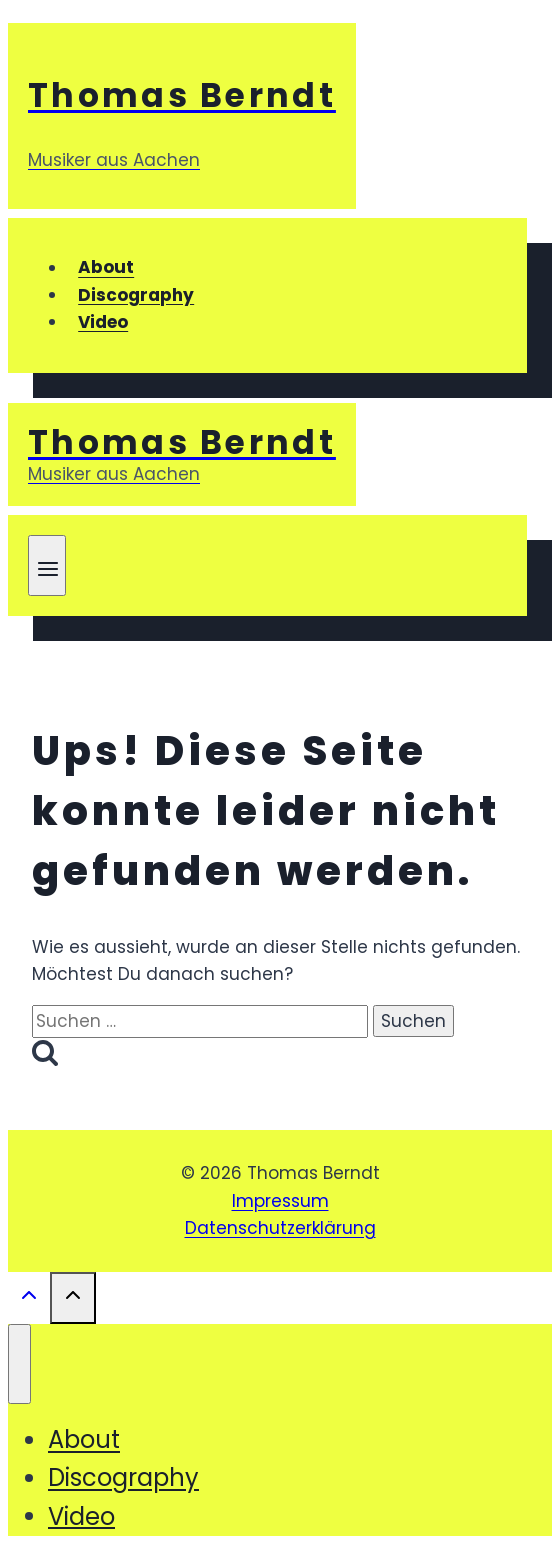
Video (103, 322)
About (106, 268)
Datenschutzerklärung (280, 1228)
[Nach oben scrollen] (29, 1299)
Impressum (280, 1201)
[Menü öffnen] (47, 566)
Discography (136, 295)
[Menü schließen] (19, 1364)
